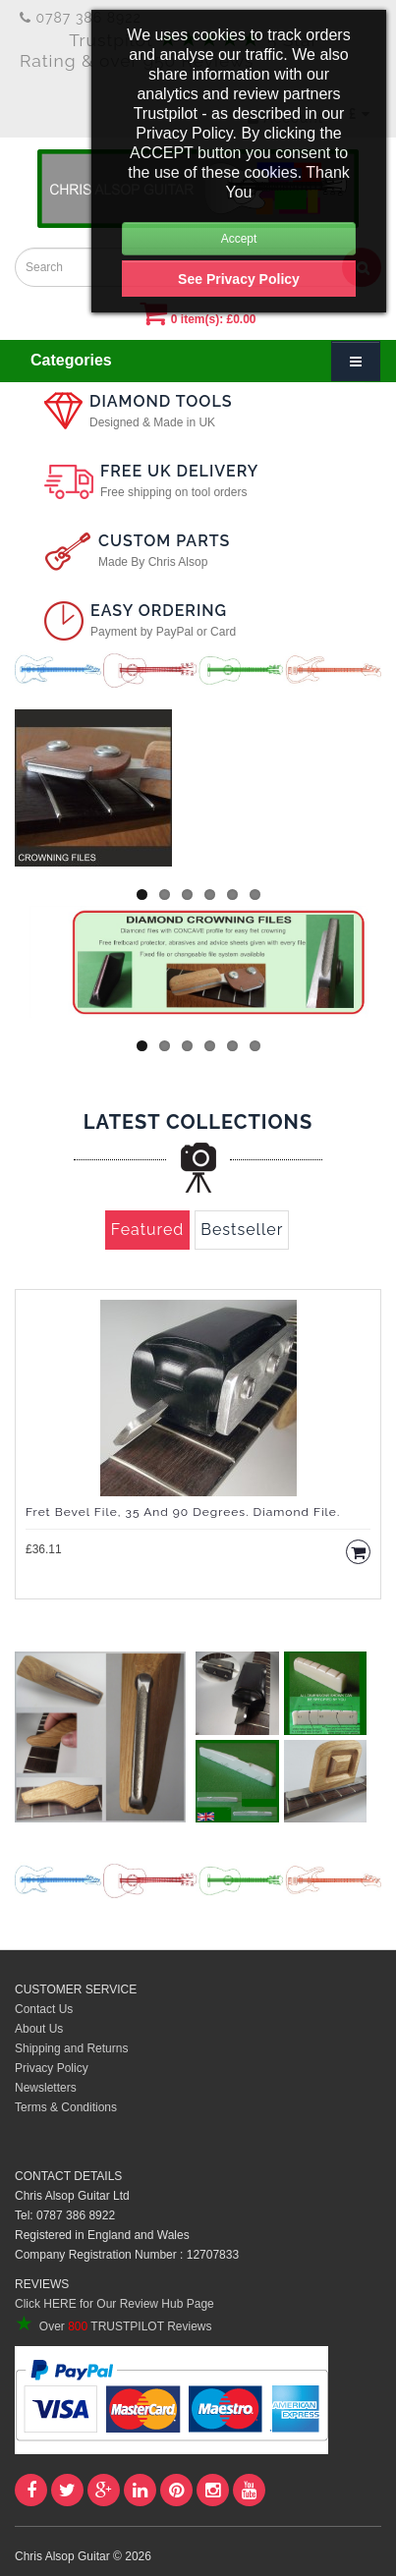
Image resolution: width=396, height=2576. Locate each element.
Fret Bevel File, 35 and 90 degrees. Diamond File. (183, 1512)
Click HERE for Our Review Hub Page (114, 2304)
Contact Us (44, 2009)
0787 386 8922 (80, 18)
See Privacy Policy (239, 279)
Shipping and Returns (71, 2048)
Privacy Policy (51, 2068)
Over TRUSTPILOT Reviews (113, 2326)
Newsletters (46, 2088)
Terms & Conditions (66, 2107)
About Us (39, 2029)
